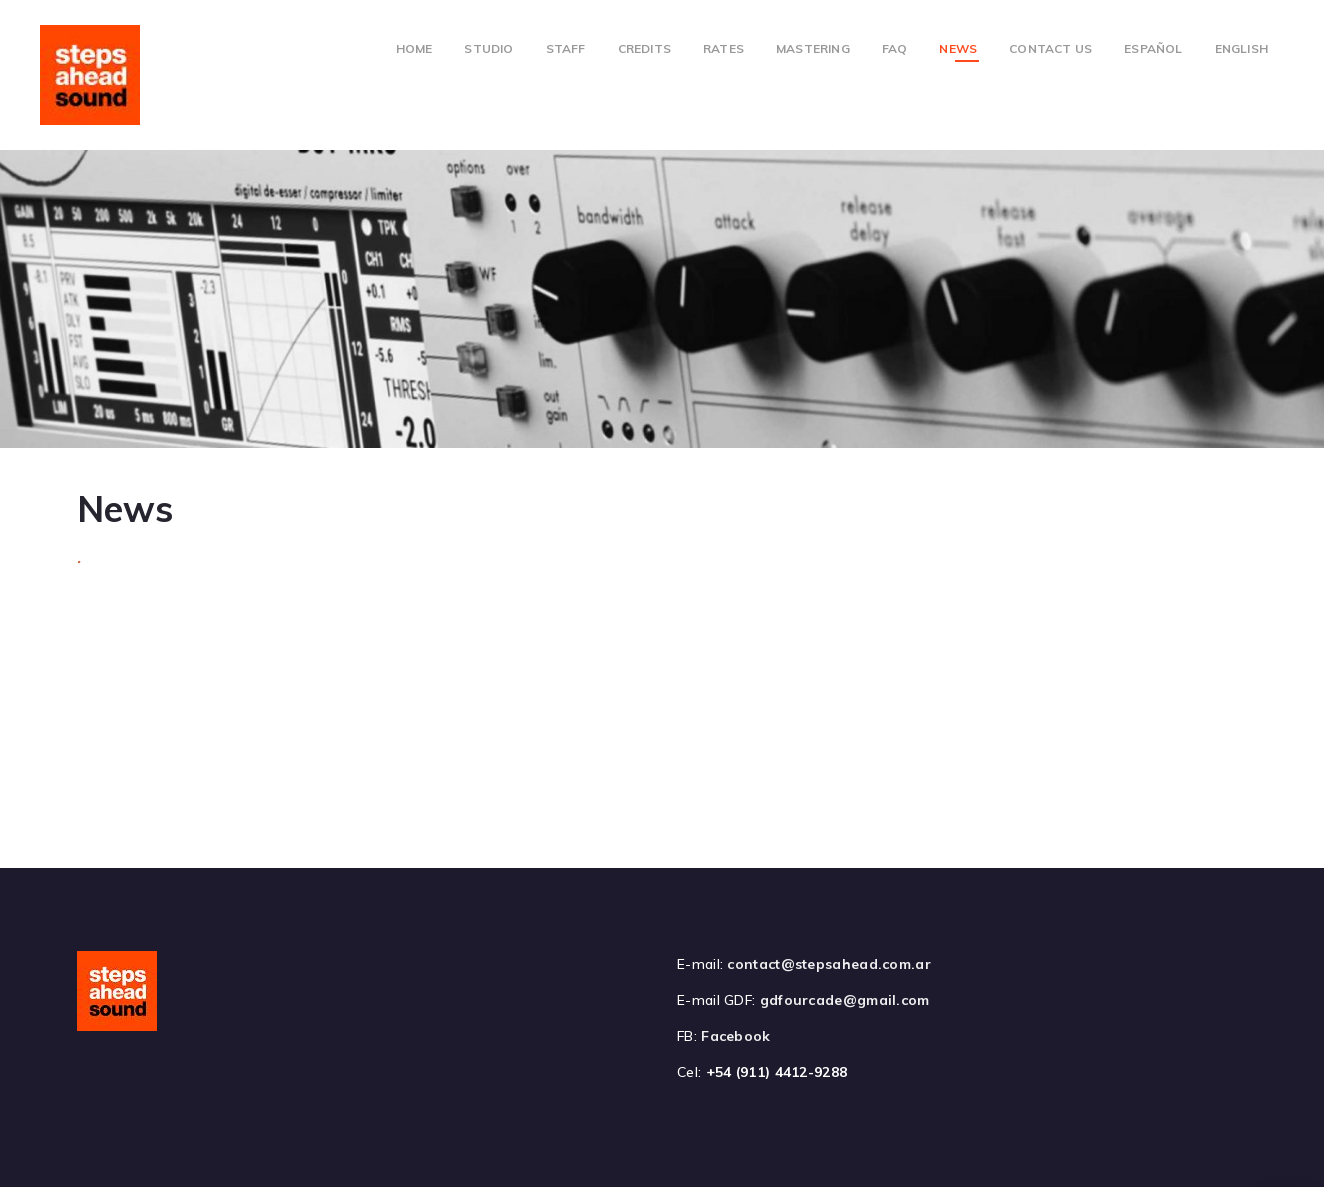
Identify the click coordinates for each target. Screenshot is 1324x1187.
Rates (723, 48)
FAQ (895, 48)
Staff (566, 48)
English (1241, 48)
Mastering (813, 48)
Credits (644, 48)
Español (1153, 48)
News (958, 48)
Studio (488, 48)
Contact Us (1050, 48)
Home (414, 48)
